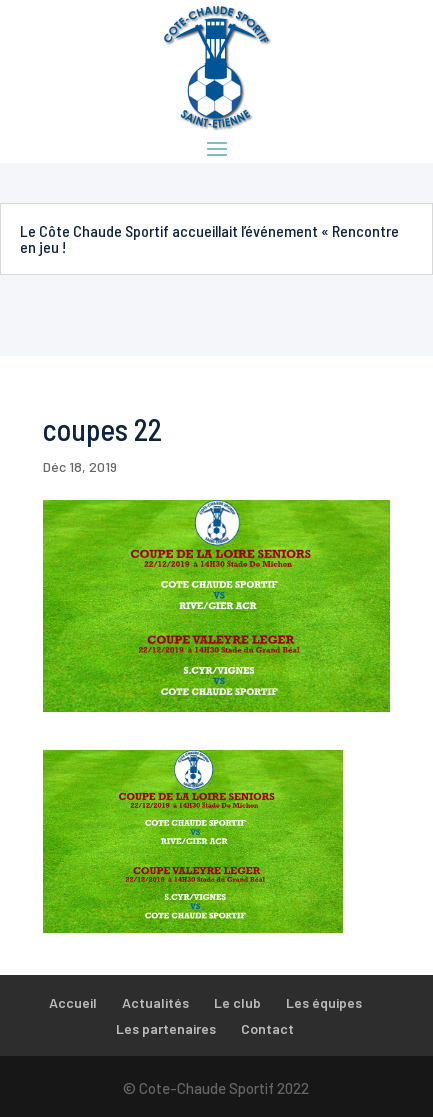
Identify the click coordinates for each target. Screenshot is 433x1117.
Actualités (155, 1002)
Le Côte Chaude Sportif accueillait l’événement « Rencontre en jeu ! (209, 238)
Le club (237, 1002)
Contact (267, 1028)
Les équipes (324, 1002)
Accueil (73, 1002)
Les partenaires (166, 1028)
